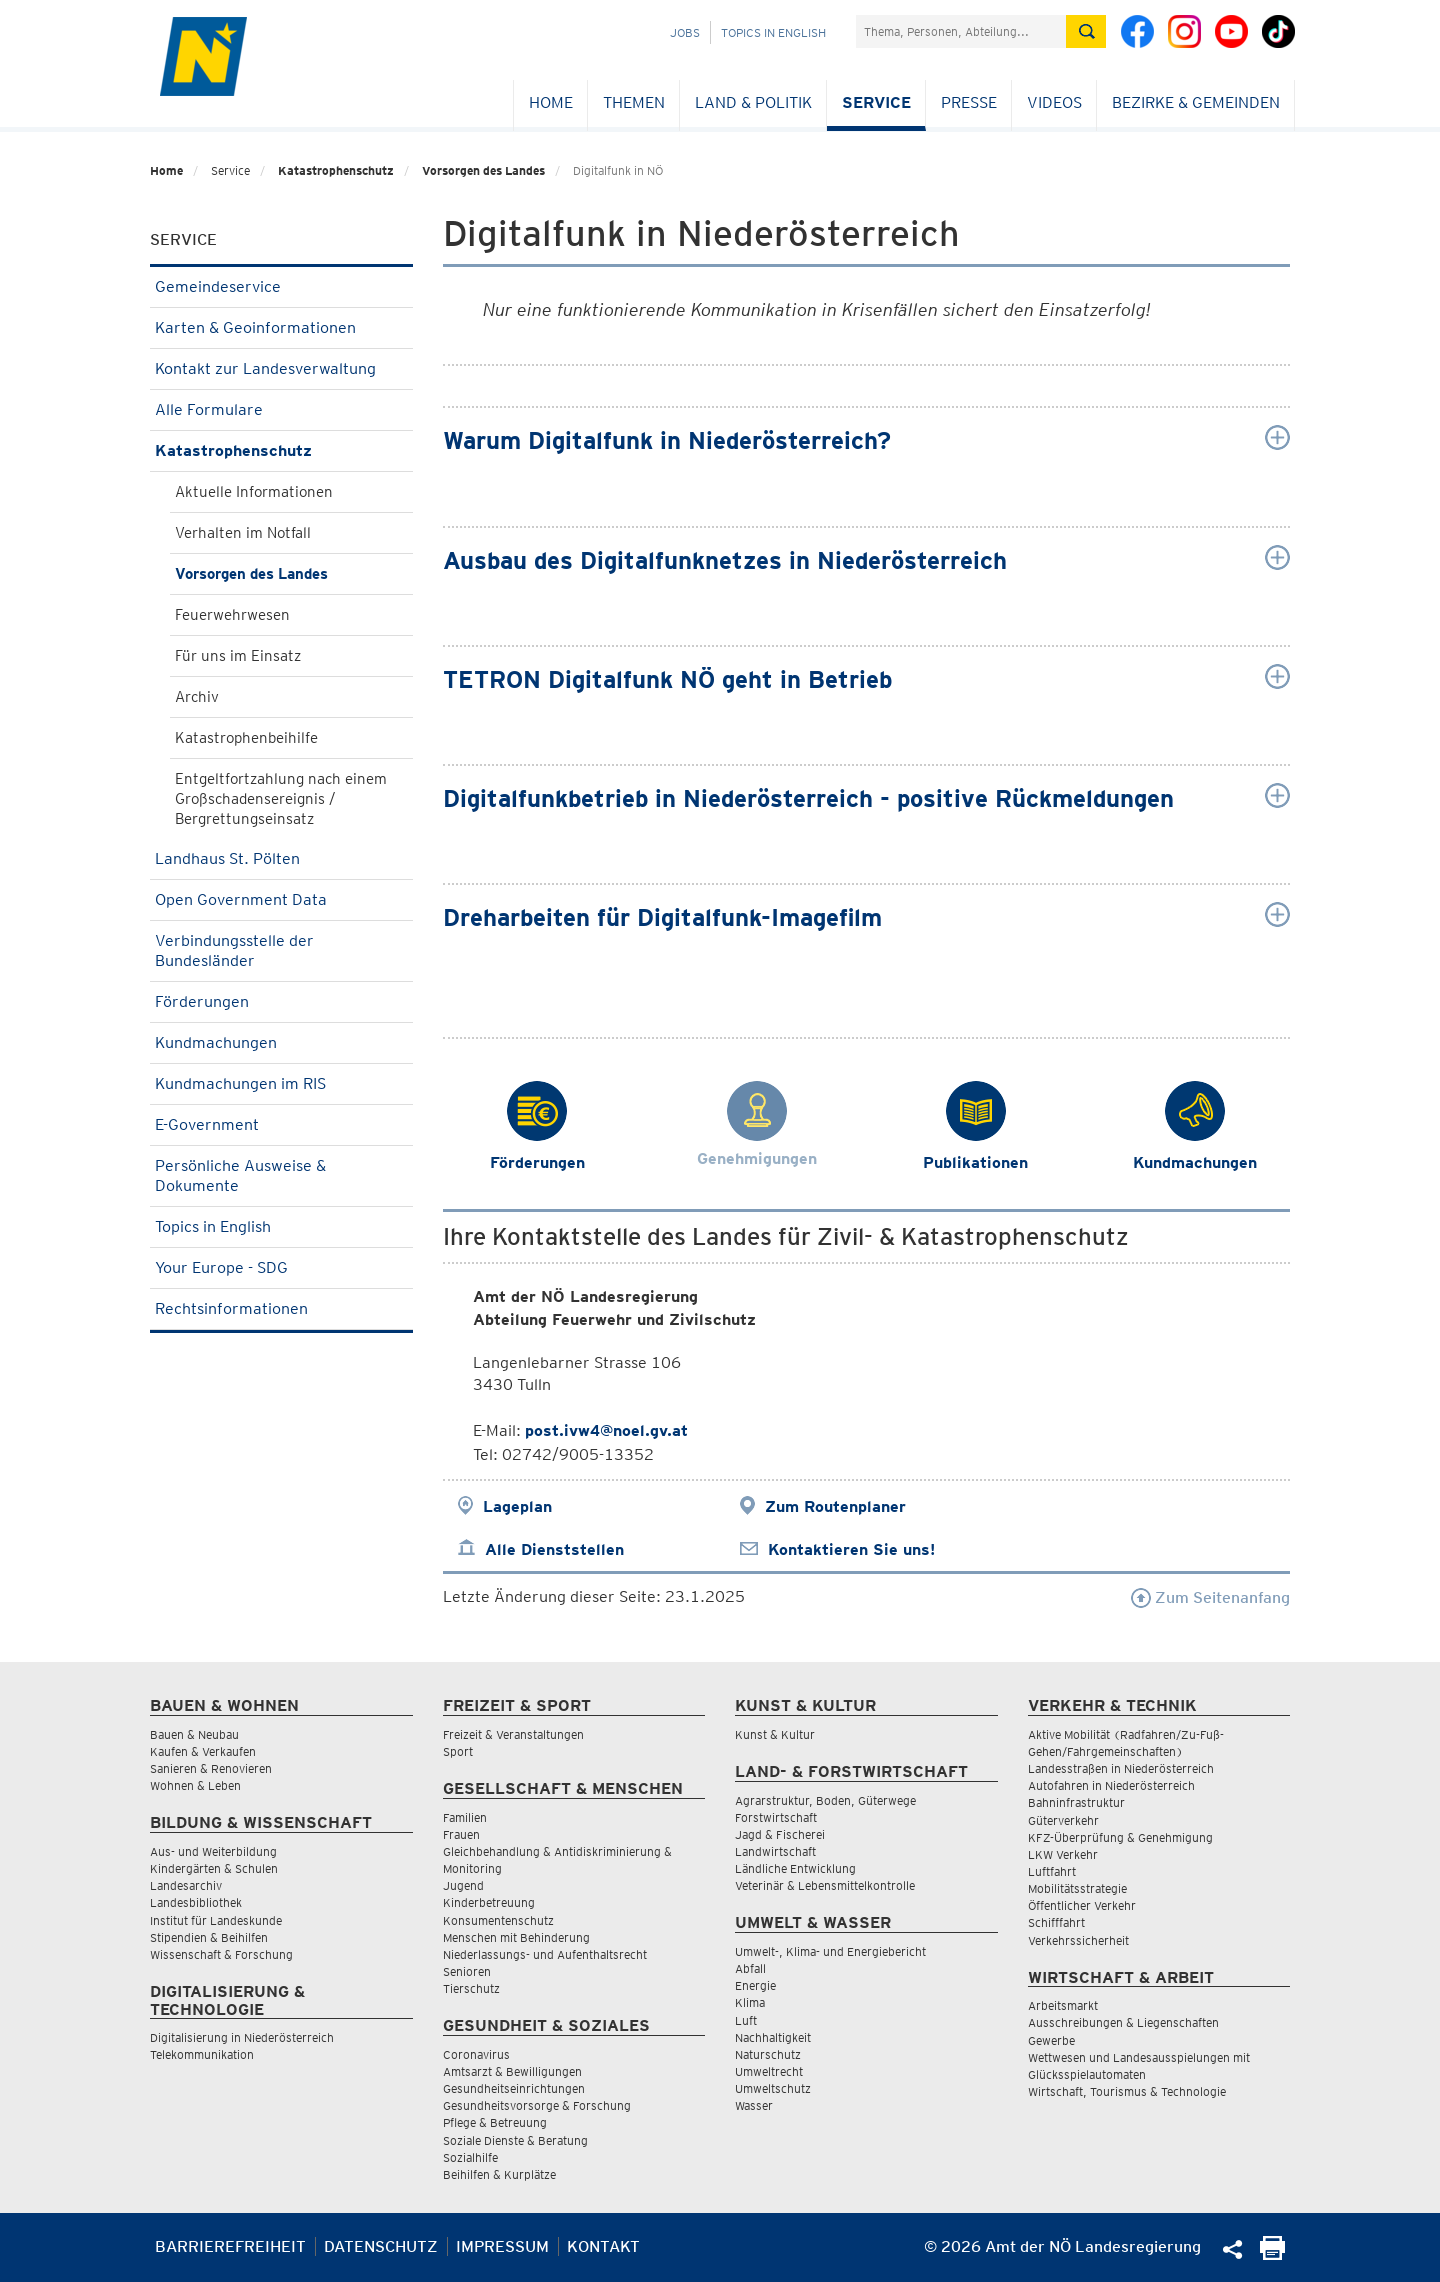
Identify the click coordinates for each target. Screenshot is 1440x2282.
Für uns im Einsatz (238, 656)
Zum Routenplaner (835, 1506)
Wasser (754, 2105)
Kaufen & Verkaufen (203, 1751)
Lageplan (517, 1506)
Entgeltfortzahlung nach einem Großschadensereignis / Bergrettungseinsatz (281, 799)
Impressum (502, 2246)
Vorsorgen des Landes (483, 170)
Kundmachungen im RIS (281, 1083)
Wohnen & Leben (195, 1785)
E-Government (281, 1124)
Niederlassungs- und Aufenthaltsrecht (545, 1954)
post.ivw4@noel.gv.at (606, 1430)
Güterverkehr (1063, 1820)
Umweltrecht (769, 2071)
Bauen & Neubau (194, 1734)
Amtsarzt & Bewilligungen (512, 2071)
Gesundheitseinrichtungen (514, 2088)
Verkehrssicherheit (1078, 1940)
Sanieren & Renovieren (211, 1768)
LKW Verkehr (1063, 1854)
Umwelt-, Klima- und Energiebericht (830, 1951)
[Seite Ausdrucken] (1272, 2254)
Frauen (461, 1834)
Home (551, 102)
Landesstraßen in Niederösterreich (1121, 1768)
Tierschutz (471, 1988)
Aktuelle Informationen (254, 492)
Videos (1054, 102)
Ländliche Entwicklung (795, 1868)
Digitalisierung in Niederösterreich (242, 2037)
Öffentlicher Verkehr (1082, 1905)
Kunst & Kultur (775, 1734)
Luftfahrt (1052, 1871)
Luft (746, 2020)
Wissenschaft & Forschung (221, 1954)
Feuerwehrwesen (232, 615)
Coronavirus (476, 2054)
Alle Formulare (281, 409)
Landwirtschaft (775, 1851)
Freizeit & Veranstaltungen (513, 1734)
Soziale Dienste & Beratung (515, 2140)
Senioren (467, 1971)
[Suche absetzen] (1086, 31)
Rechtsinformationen (281, 1308)
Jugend (463, 1885)
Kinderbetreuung (489, 1902)
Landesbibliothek (196, 1902)
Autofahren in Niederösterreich (1111, 1785)
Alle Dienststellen (554, 1549)
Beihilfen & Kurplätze (499, 2174)
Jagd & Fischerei (780, 1834)
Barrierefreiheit (230, 2246)
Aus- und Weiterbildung (213, 1851)
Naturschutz (768, 2054)
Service (876, 102)
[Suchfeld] (961, 31)
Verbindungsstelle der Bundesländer (281, 950)
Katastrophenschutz (336, 170)
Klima (750, 2002)
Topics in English (773, 32)
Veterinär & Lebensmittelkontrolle (825, 1885)
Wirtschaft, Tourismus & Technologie (1127, 2091)
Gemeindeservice (281, 286)
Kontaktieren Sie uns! (851, 1549)
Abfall (750, 1968)
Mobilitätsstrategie (1077, 1888)
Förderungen (281, 1001)
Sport (458, 1751)
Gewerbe (1051, 2040)
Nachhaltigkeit (773, 2037)
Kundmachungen (281, 1042)
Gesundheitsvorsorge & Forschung (537, 2105)
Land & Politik (753, 102)
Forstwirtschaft (776, 1817)
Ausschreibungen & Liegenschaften (1123, 2022)
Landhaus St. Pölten (281, 858)
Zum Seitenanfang (1210, 1597)
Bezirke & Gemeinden (1196, 102)
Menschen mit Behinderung (516, 1937)
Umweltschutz (773, 2088)
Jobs (685, 32)
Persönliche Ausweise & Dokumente (281, 1175)
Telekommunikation (202, 2054)
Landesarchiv (186, 1885)
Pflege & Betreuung (495, 2122)
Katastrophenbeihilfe (246, 738)
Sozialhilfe (470, 2157)
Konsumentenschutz (498, 1920)
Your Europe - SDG (281, 1267)
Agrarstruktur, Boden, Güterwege (825, 1800)
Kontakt (603, 2246)
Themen (634, 102)
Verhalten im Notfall (243, 533)
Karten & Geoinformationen (281, 327)
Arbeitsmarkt (1063, 2005)
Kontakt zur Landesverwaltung (281, 368)
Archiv (197, 697)
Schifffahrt (1056, 1922)
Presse (969, 102)
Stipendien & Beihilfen (209, 1937)
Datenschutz (381, 2246)
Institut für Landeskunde (216, 1920)
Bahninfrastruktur (1076, 1802)
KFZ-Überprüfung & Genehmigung (1120, 1837)
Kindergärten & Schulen (214, 1868)
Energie (755, 1985)
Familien (465, 1817)
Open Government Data (281, 899)
